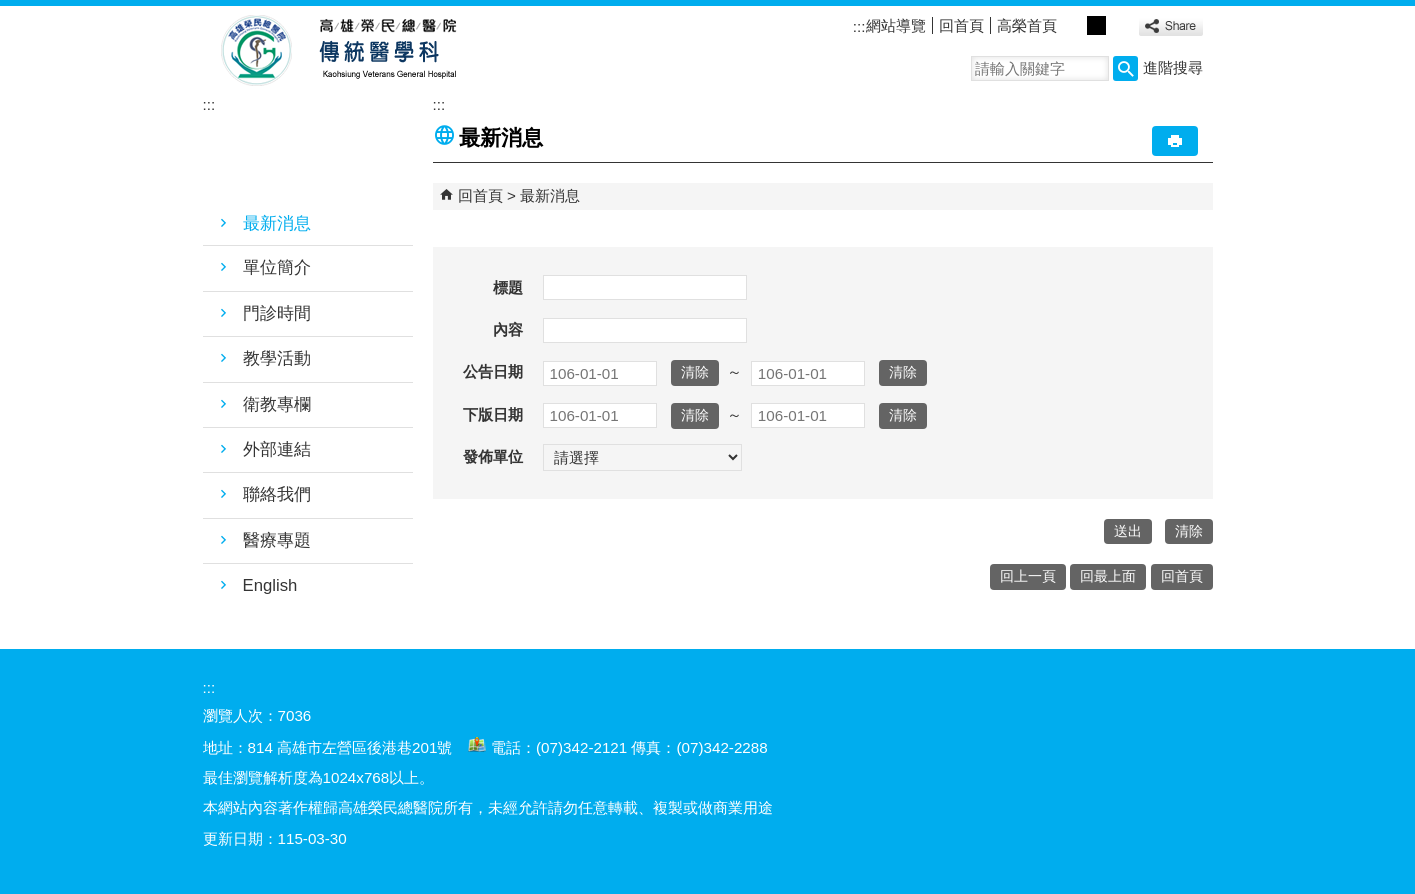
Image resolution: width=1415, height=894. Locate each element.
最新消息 (277, 223)
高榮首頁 (1027, 25)
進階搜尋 (1173, 67)
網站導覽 (896, 25)
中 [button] (1096, 25)
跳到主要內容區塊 (10, 10)
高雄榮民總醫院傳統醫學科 (386, 51)
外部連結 (277, 449)
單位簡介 (277, 267)
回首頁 (961, 25)
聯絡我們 (277, 494)
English (270, 585)
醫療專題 (277, 540)
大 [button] (1119, 25)
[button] (1125, 68)
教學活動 (277, 358)
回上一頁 (1028, 576)
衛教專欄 (277, 404)
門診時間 (277, 313)
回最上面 (1108, 576)
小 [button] (1074, 25)
